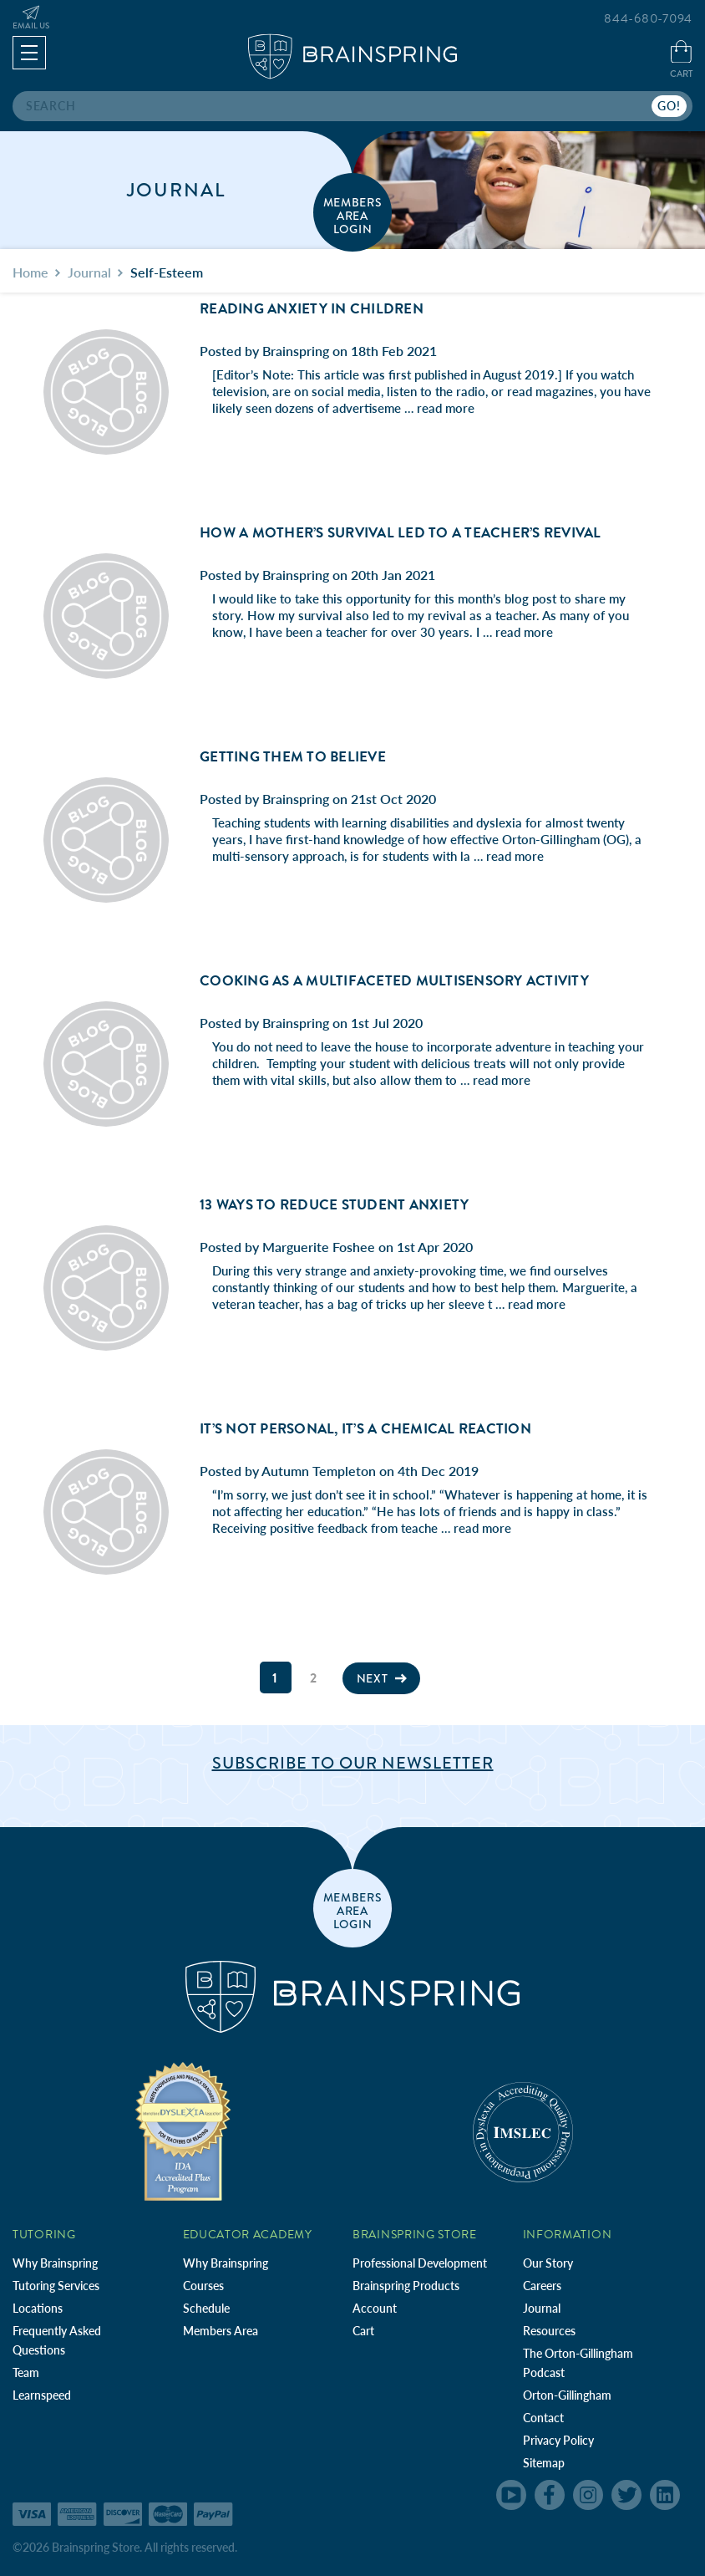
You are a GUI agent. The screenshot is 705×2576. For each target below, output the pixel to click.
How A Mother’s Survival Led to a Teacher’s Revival (400, 532)
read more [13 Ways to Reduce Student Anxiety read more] (537, 1303)
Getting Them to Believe (293, 756)
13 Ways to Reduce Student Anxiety (334, 1204)
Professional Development (419, 2263)
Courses (203, 2285)
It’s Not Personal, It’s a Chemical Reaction (365, 1428)
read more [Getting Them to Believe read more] (515, 855)
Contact (543, 2418)
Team (26, 2372)
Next (382, 1678)
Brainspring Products (405, 2285)
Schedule (206, 2308)
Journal (541, 2308)
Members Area (220, 2331)
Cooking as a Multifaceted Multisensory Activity (394, 980)
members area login (353, 215)
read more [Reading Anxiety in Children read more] (445, 407)
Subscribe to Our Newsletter (353, 1763)
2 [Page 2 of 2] (313, 1678)
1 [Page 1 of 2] (275, 1678)
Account (374, 2308)
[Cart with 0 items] (681, 60)
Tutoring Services (56, 2285)
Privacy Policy (558, 2440)
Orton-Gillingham (567, 2395)
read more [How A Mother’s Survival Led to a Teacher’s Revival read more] (524, 631)
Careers (542, 2285)
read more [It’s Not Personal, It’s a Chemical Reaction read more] (482, 1527)
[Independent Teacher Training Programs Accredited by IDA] (183, 2131)
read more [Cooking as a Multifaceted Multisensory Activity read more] (501, 1079)
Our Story (548, 2263)
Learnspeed (42, 2395)
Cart (363, 2331)
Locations (38, 2308)
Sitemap (544, 2463)
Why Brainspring (55, 2263)
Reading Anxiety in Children (312, 308)
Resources (549, 2331)
